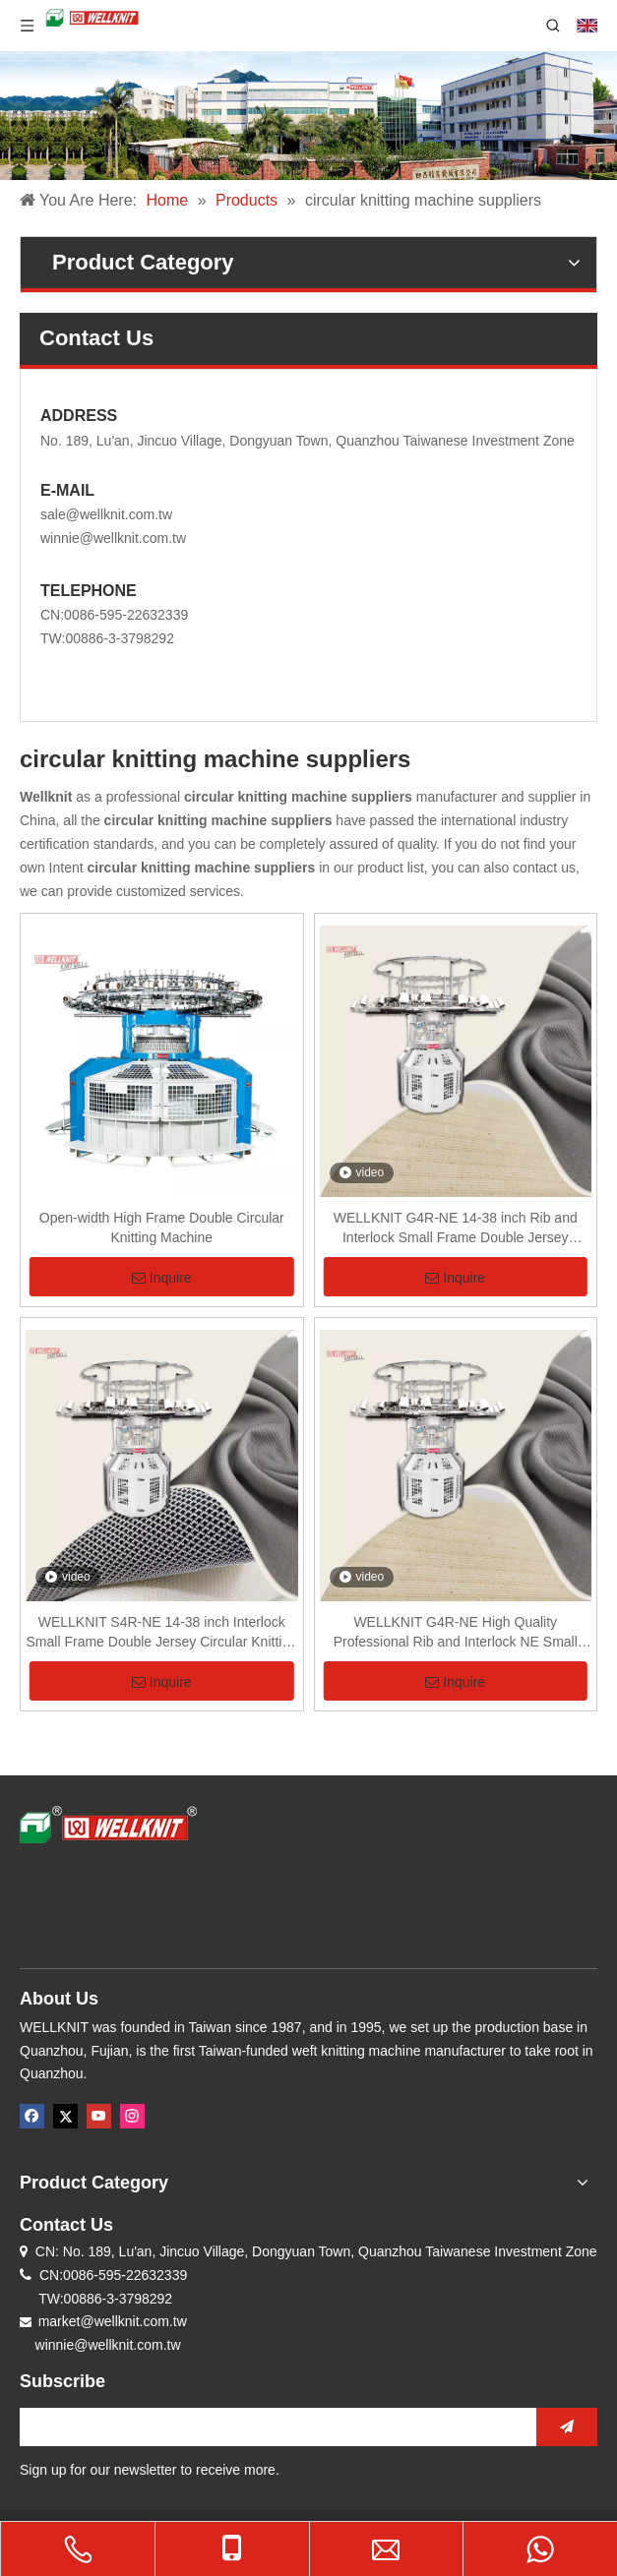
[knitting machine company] (308, 115)
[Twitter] (65, 2116)
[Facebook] (32, 2116)
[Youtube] (99, 2116)
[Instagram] (132, 2116)
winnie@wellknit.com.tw (113, 538)
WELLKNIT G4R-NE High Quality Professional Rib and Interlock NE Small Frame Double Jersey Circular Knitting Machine (456, 1632)
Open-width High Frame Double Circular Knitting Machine (161, 1227)
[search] (273, 2427)
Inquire (162, 1278)
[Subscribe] (566, 2427)
